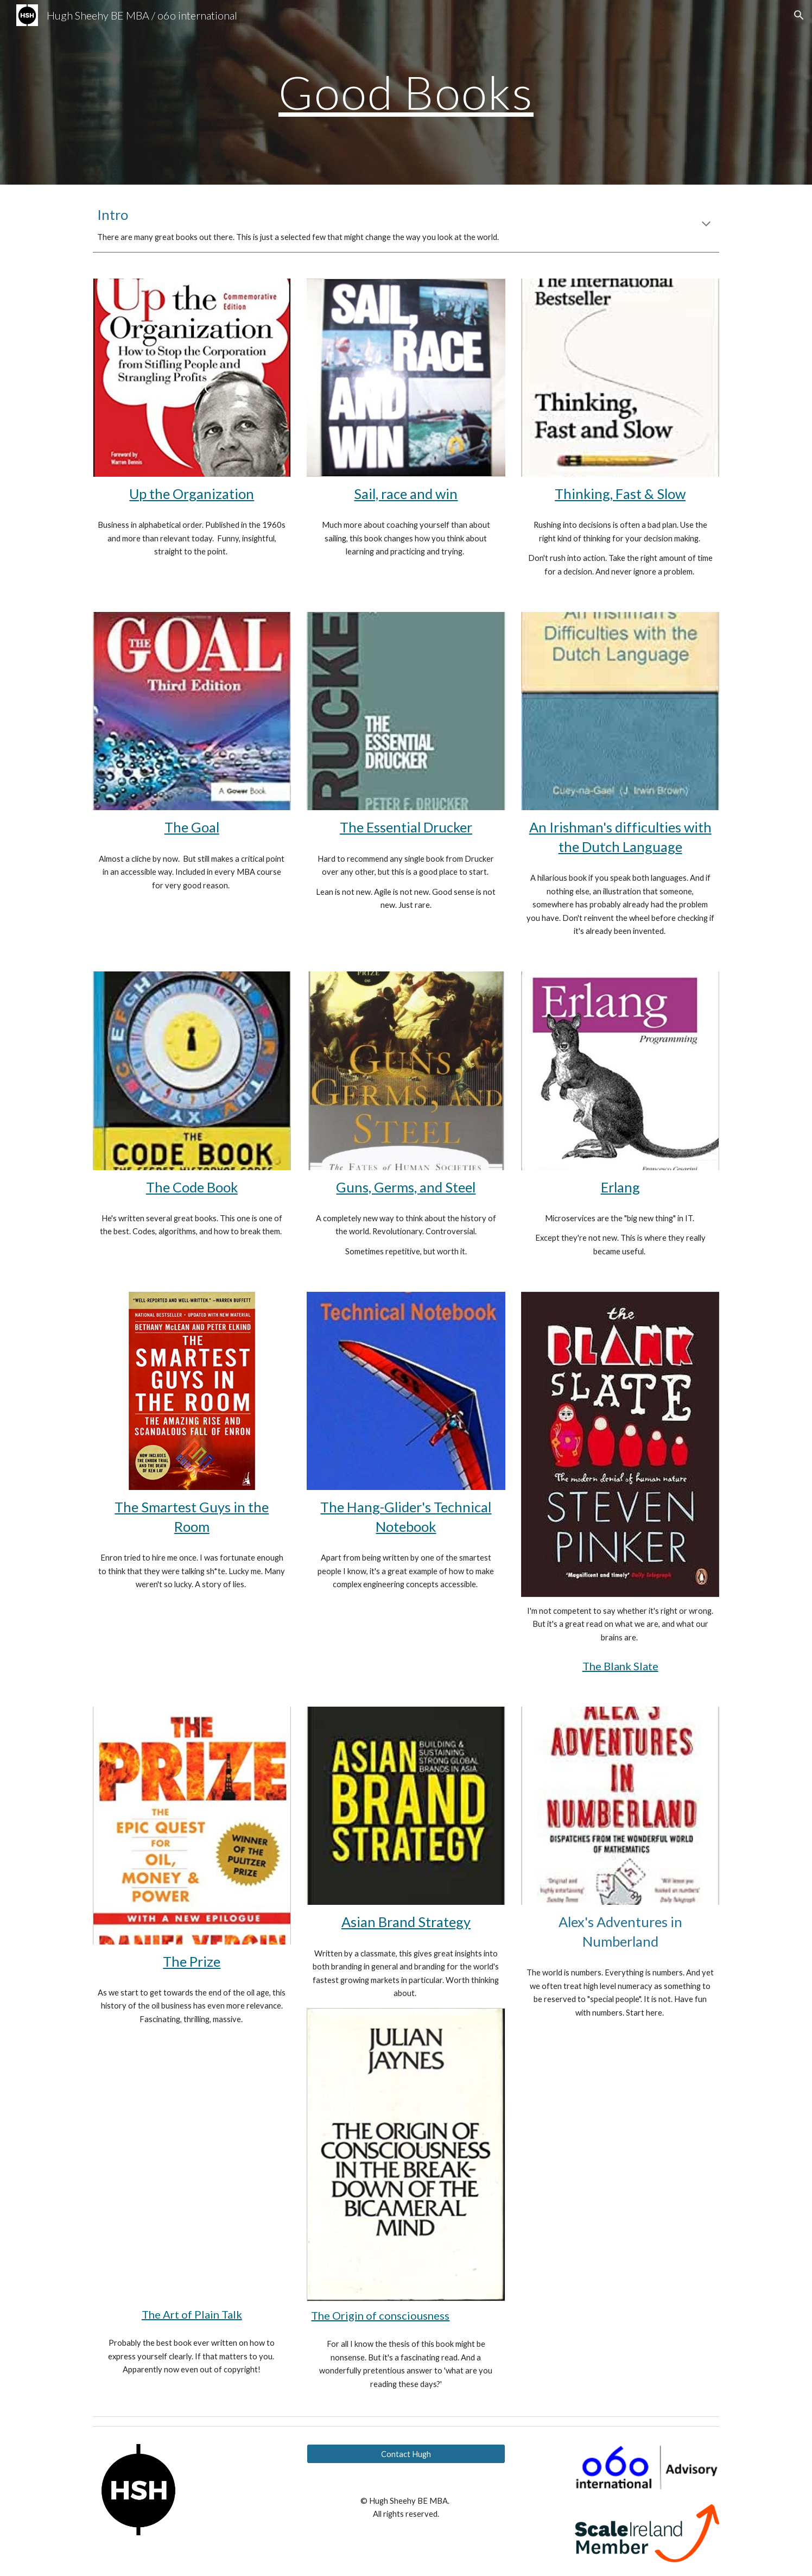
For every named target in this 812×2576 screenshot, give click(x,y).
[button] (799, 15)
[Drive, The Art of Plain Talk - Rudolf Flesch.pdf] (192, 2167)
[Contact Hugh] (405, 2453)
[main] (406, 92)
